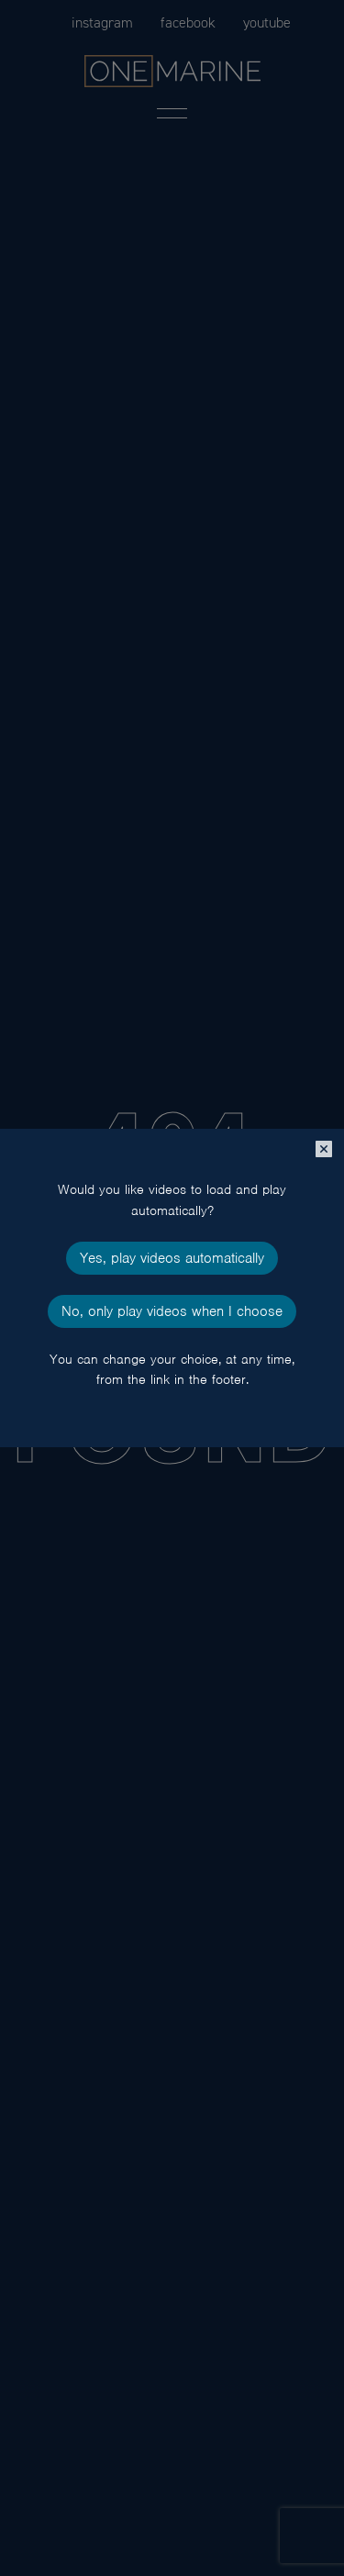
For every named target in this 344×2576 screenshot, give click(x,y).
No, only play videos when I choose (172, 1311)
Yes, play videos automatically (172, 1258)
